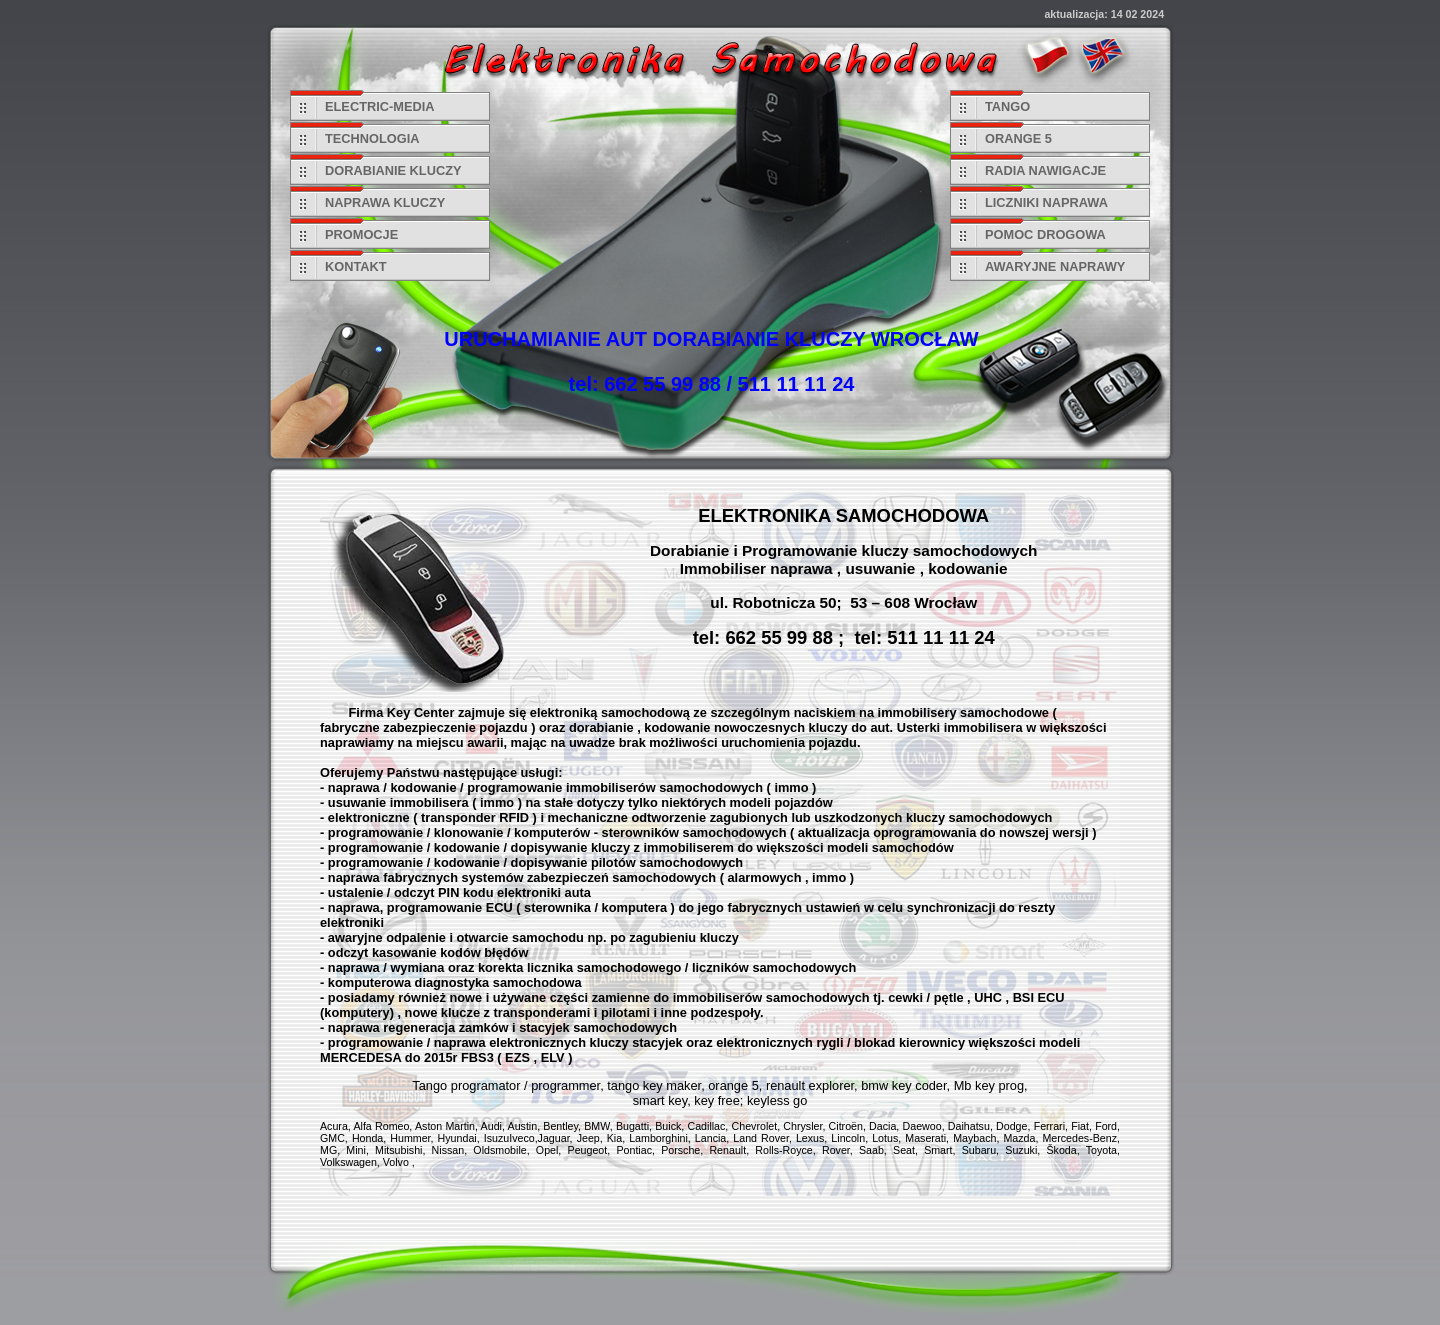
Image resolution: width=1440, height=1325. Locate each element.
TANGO (1007, 106)
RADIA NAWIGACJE (1045, 170)
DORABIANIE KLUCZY (393, 170)
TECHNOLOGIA (372, 138)
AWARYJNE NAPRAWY (1055, 266)
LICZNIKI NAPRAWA (1046, 202)
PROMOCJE (361, 234)
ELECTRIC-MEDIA (379, 106)
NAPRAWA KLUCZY (385, 202)
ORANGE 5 (1018, 138)
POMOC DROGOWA (1045, 234)
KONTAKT (356, 266)
